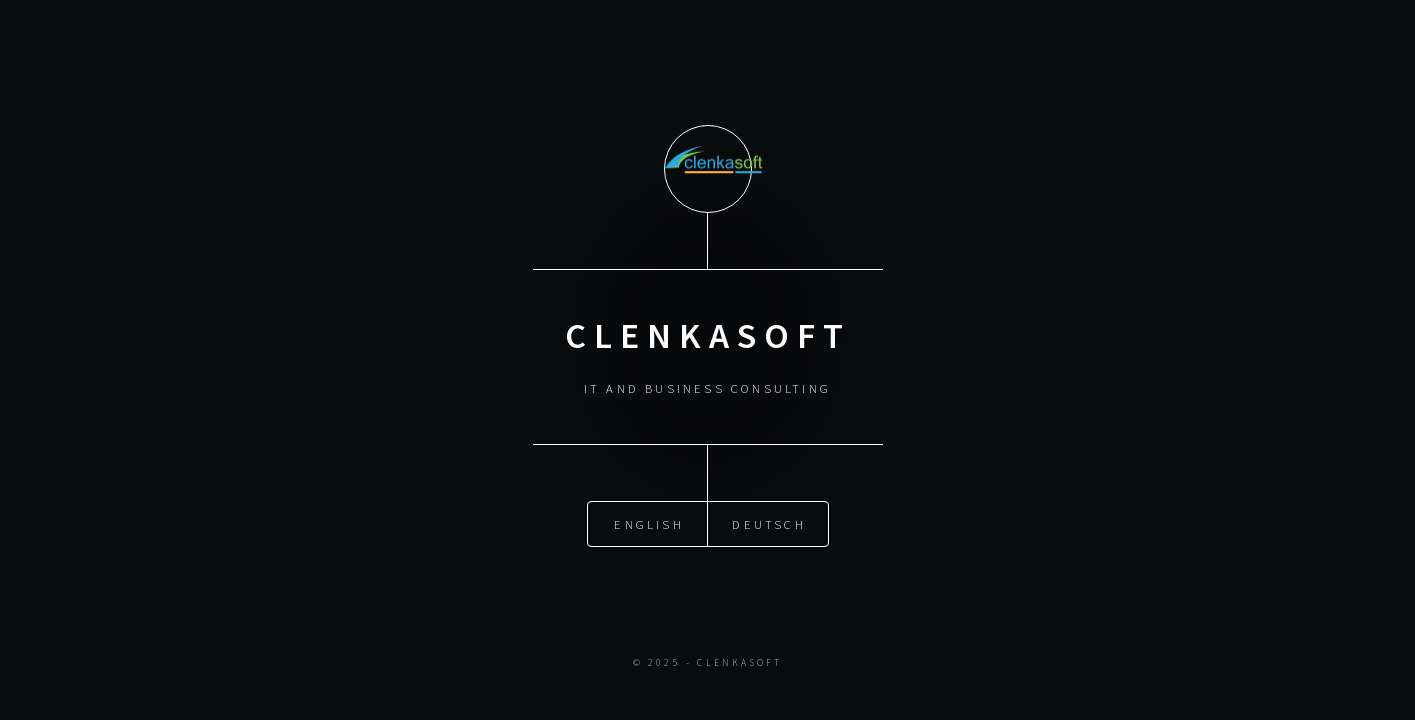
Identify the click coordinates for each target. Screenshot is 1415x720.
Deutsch (768, 523)
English (648, 523)
